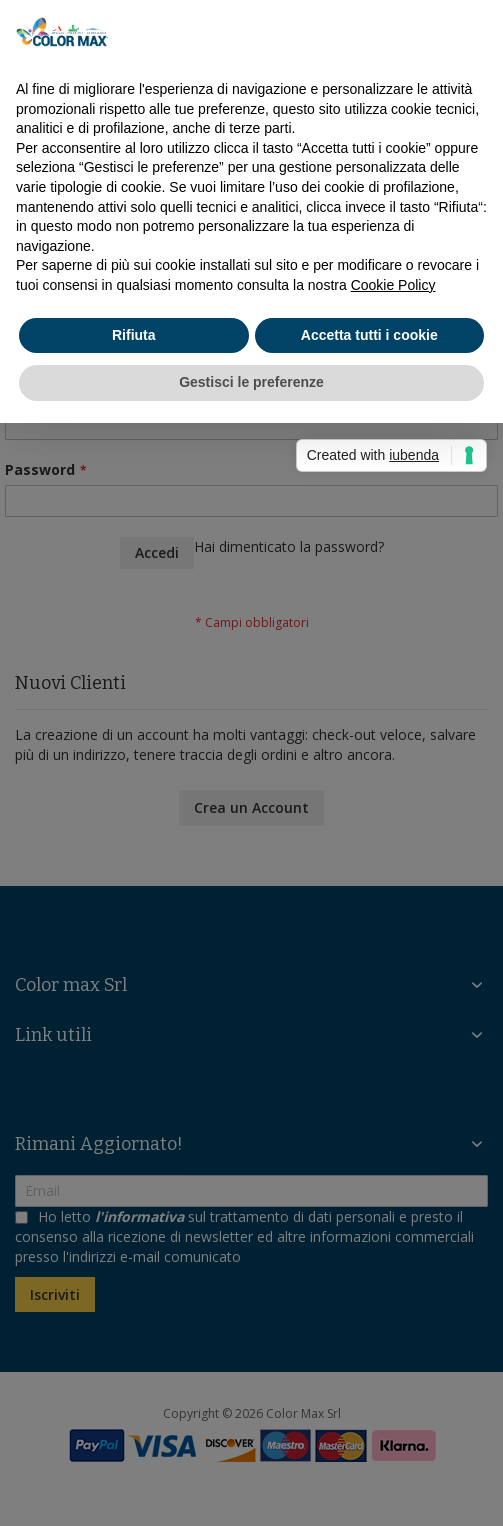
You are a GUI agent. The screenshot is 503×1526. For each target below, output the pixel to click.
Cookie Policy (393, 285)
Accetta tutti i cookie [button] (369, 335)
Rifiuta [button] (134, 335)
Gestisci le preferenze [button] (251, 382)
